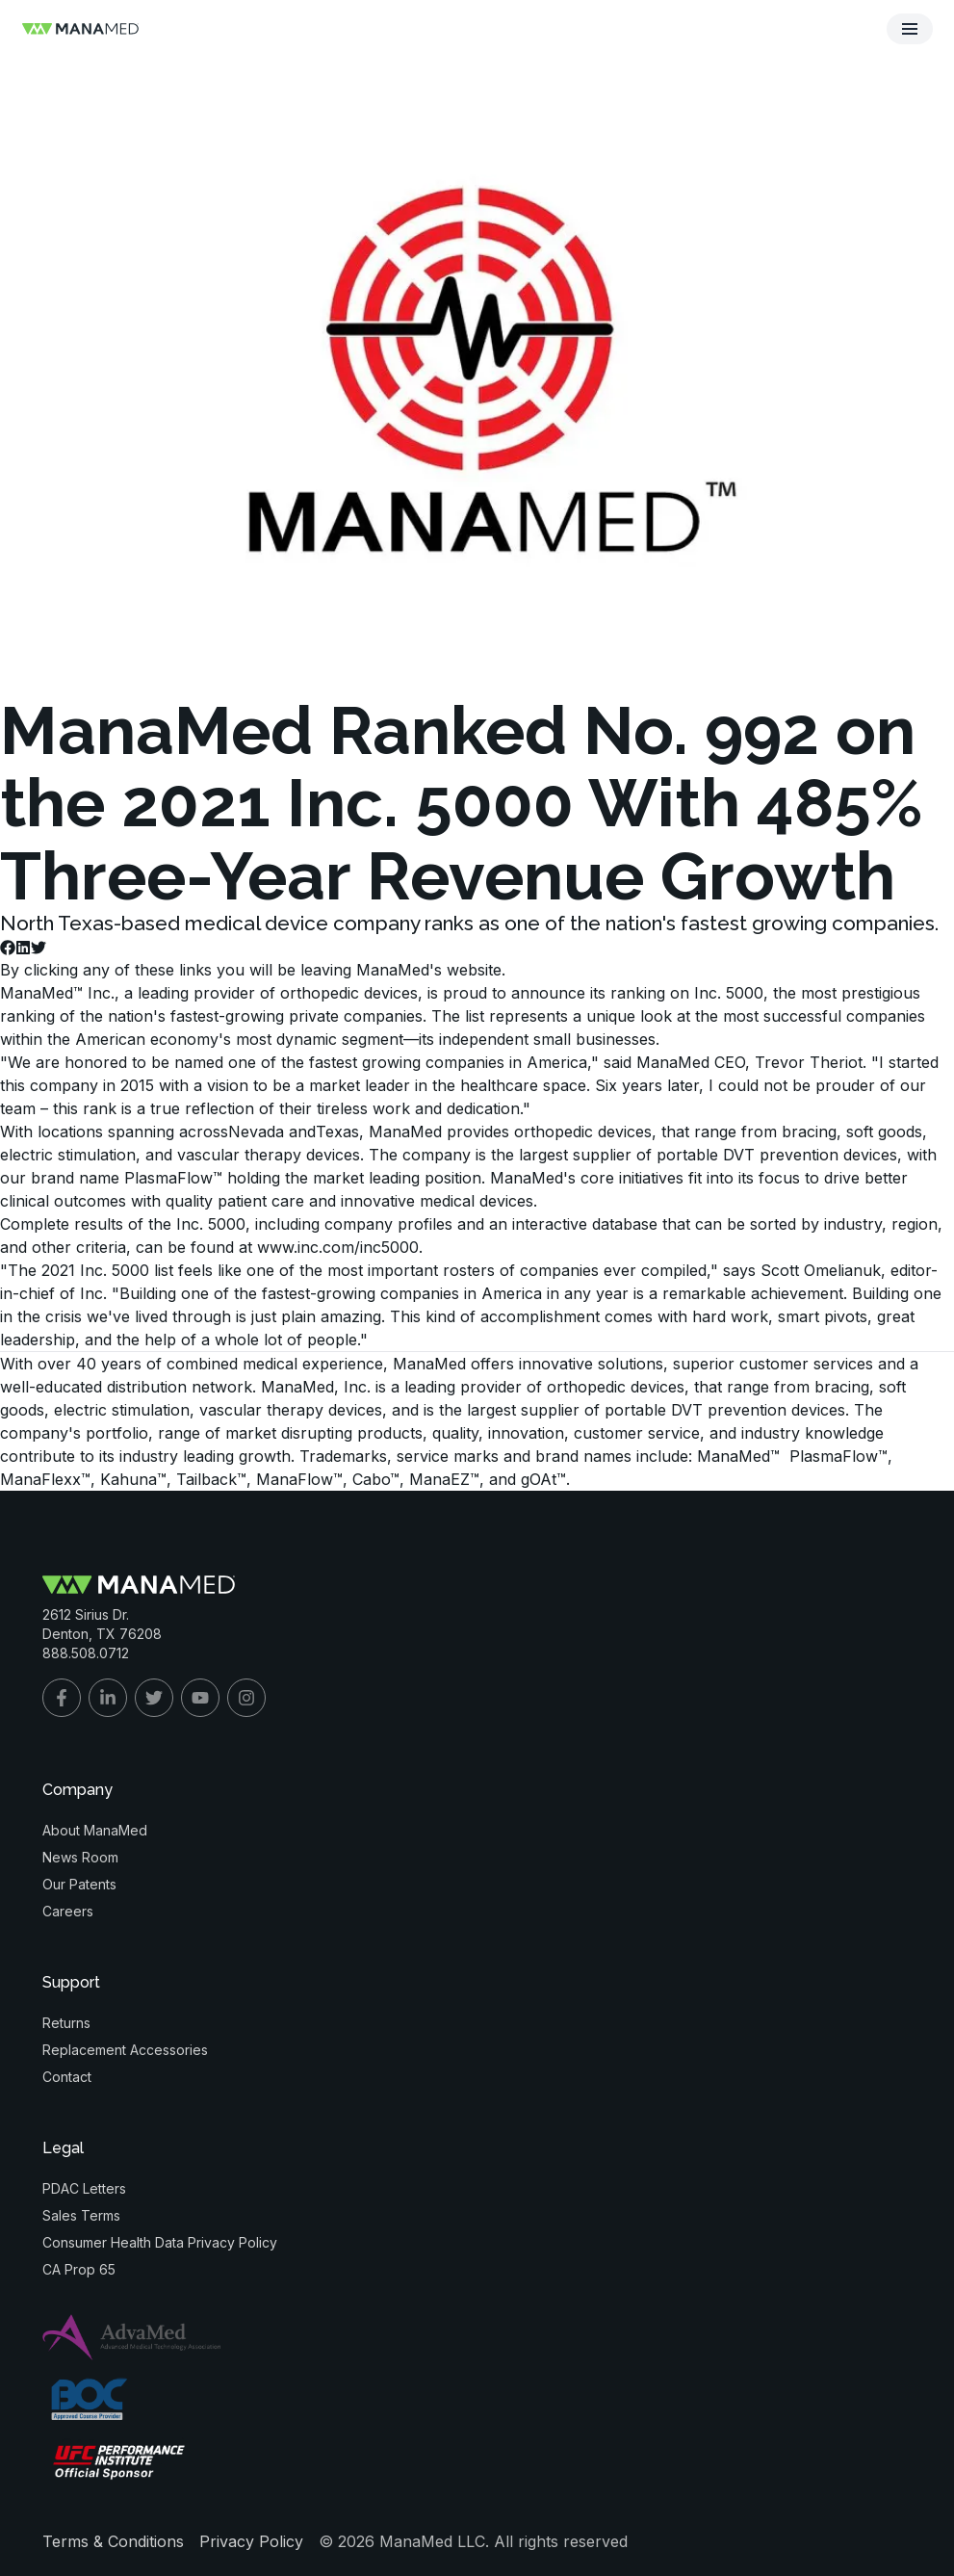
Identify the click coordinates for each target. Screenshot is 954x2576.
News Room (80, 1857)
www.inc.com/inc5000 (338, 1247)
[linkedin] (108, 1697)
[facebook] (61, 1697)
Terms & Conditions (113, 2541)
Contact (66, 2077)
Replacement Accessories (125, 2050)
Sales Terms (81, 2215)
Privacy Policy (251, 2541)
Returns (66, 2023)
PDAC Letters (84, 2188)
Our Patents (79, 1884)
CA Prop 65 (79, 2269)
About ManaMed (94, 1830)
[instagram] (246, 1697)
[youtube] (200, 1697)
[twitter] (154, 1697)
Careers (67, 1911)
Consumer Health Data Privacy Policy (159, 2242)
